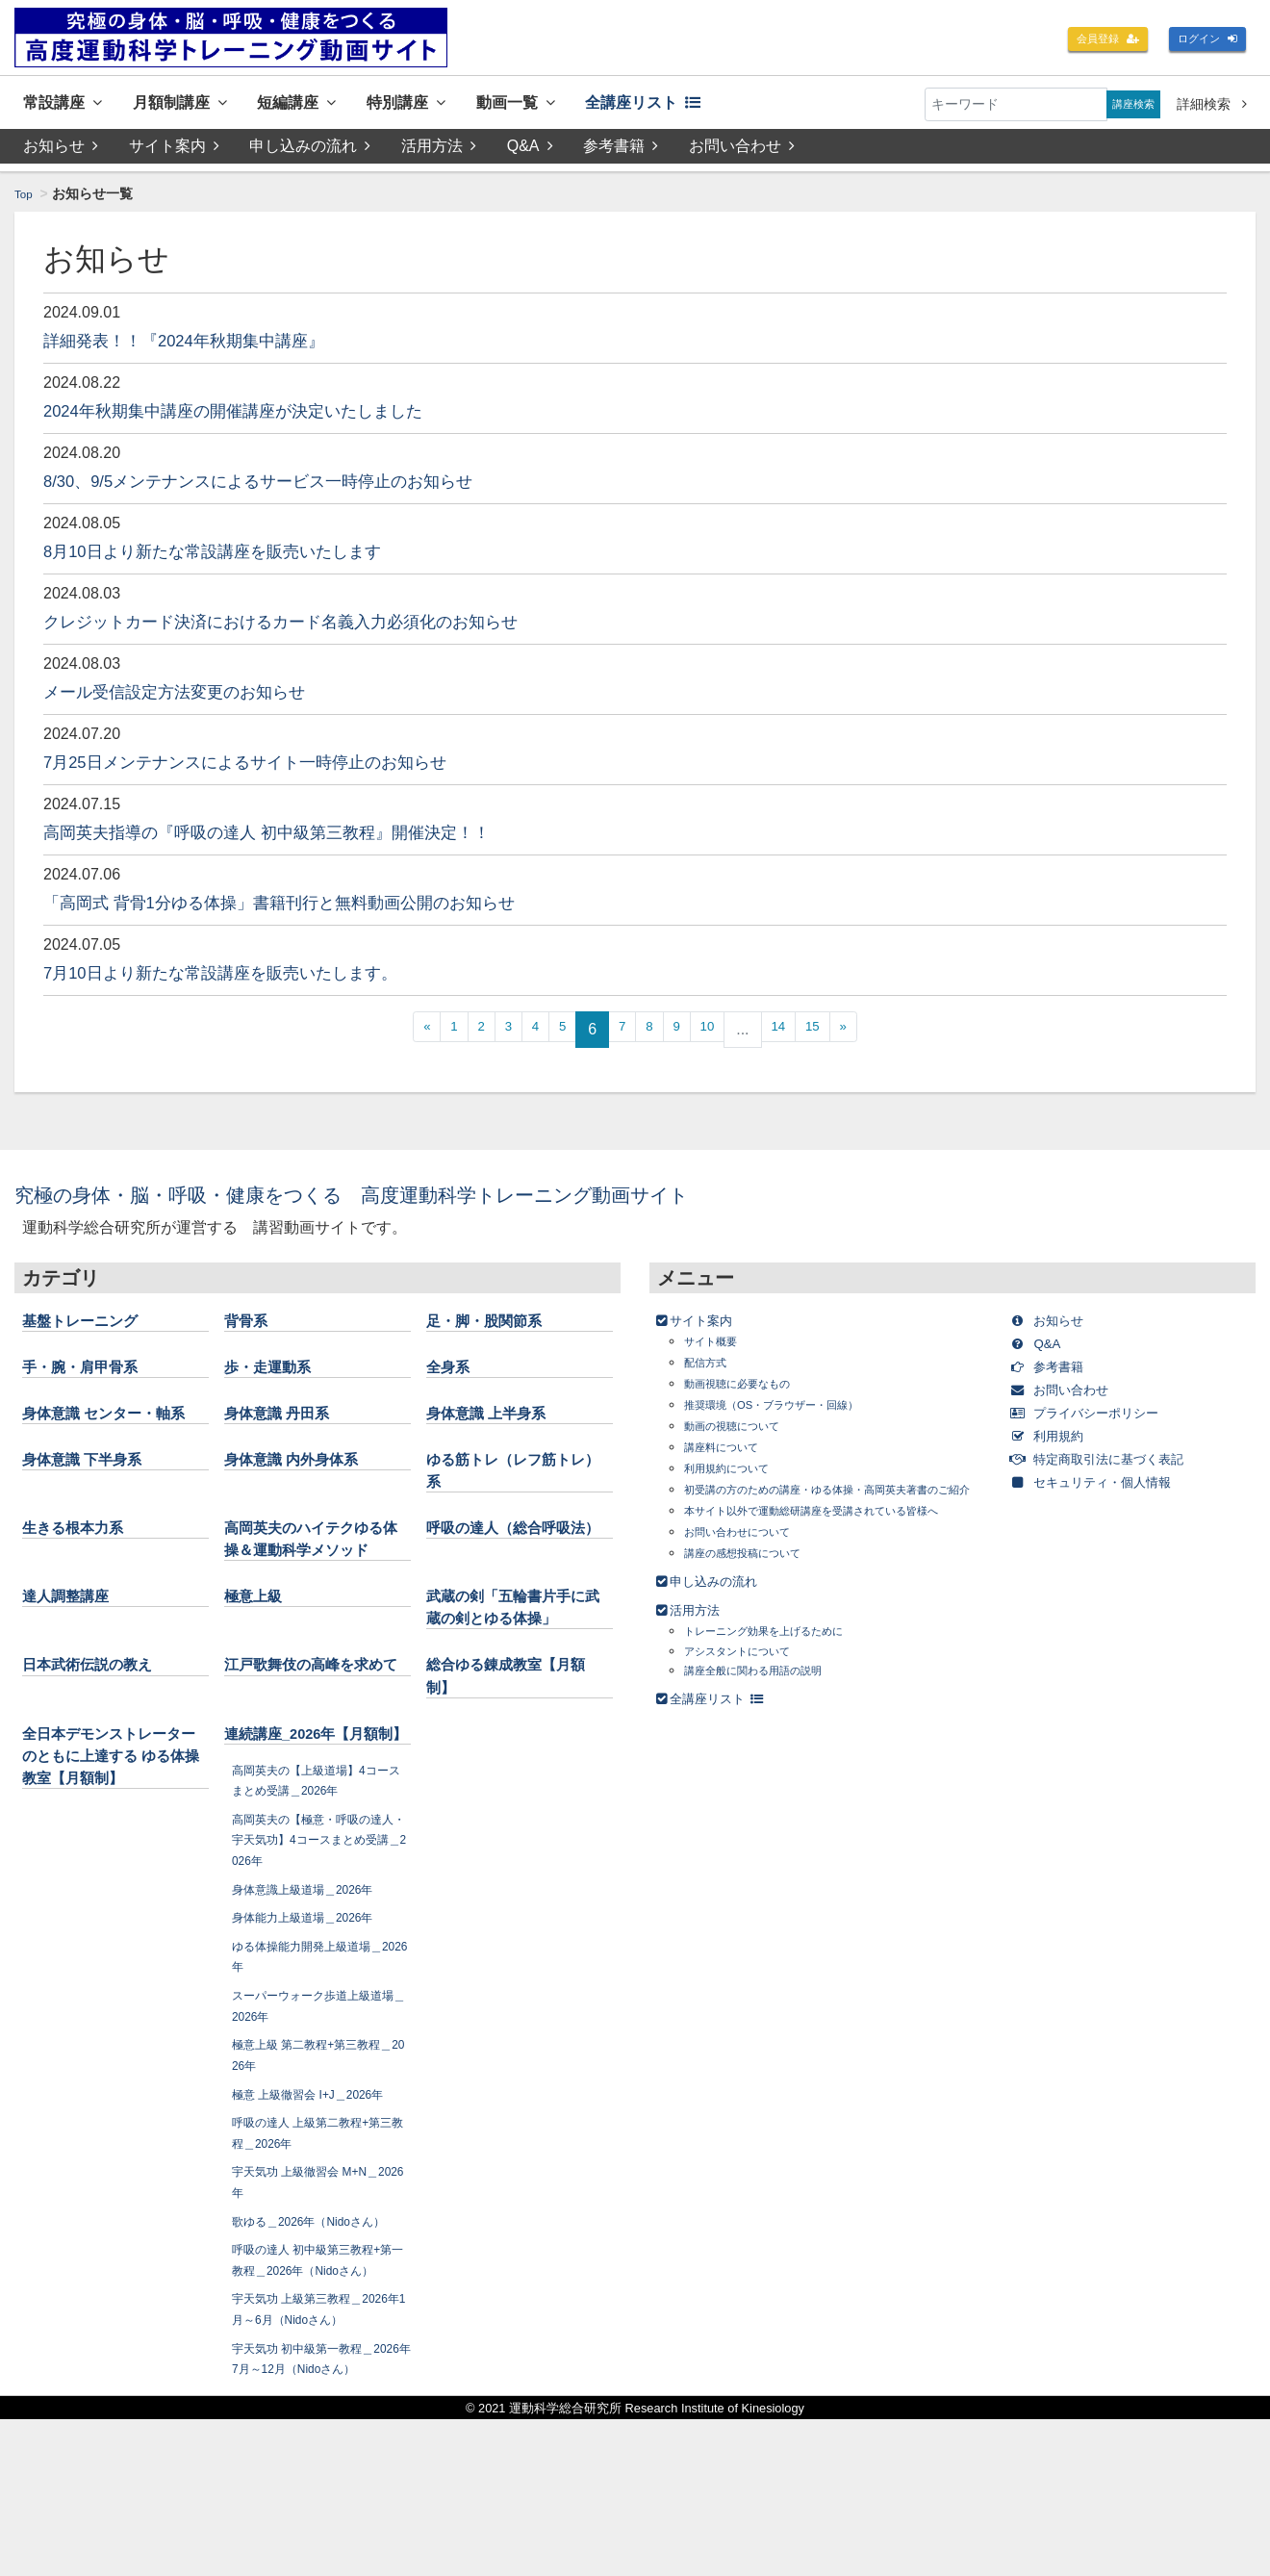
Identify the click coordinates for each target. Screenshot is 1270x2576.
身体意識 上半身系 (498, 1417)
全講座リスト (727, 104)
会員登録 (1087, 40)
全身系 (452, 1371)
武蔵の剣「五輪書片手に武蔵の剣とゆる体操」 (512, 1667)
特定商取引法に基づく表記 (1119, 1463)
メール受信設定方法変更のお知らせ (197, 695)
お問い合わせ (747, 150)
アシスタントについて (751, 1694)
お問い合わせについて (751, 1576)
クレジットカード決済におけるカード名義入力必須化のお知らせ (322, 625)
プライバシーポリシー (1104, 1417)
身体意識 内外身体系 (304, 1486)
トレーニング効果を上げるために (785, 1675)
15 (842, 1034)
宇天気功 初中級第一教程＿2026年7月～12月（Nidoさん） (318, 2504)
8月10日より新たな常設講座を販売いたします (242, 555)
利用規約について (738, 1473)
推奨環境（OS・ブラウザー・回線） (794, 1409)
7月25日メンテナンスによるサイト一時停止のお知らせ (280, 766)
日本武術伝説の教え (100, 1737)
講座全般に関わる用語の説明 (771, 1714)
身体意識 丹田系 (287, 1417)
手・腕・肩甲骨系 (91, 1371)
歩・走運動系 (276, 1371)
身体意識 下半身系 (93, 1486)
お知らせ (60, 150)
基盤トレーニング (91, 1325)
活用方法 (440, 150)
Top (25, 198)
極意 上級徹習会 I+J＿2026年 (321, 2188)
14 (800, 1034)
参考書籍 (624, 150)
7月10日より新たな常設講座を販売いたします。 (251, 976)
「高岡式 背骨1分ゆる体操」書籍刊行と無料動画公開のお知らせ (320, 906)
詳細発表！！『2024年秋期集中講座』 (209, 344)
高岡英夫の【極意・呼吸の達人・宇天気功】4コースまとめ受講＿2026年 (319, 1933)
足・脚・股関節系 (495, 1325)
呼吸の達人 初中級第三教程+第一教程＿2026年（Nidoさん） (319, 2385)
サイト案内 (174, 150)
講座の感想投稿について (758, 1597)
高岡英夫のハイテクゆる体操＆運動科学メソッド (310, 1577)
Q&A (533, 150)
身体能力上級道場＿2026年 (314, 2012)
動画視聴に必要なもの (751, 1388)
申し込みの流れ (311, 150)
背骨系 (250, 1325)
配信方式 (711, 1367)
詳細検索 (1212, 104)
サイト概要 (717, 1346)
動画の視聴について (744, 1430)
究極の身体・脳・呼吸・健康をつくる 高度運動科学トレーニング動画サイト (424, 1198)
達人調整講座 (74, 1645)
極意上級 (258, 1645)
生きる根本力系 (82, 1555)
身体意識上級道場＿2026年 (314, 1983)
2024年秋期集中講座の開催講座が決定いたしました (267, 414)
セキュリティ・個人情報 (1111, 1486)
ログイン (1200, 40)
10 (722, 1034)
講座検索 (1127, 104)
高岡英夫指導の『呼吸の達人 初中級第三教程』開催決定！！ (306, 836)
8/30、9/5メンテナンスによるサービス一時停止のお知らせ (296, 485)
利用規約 (1058, 1440)
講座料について (731, 1451)
